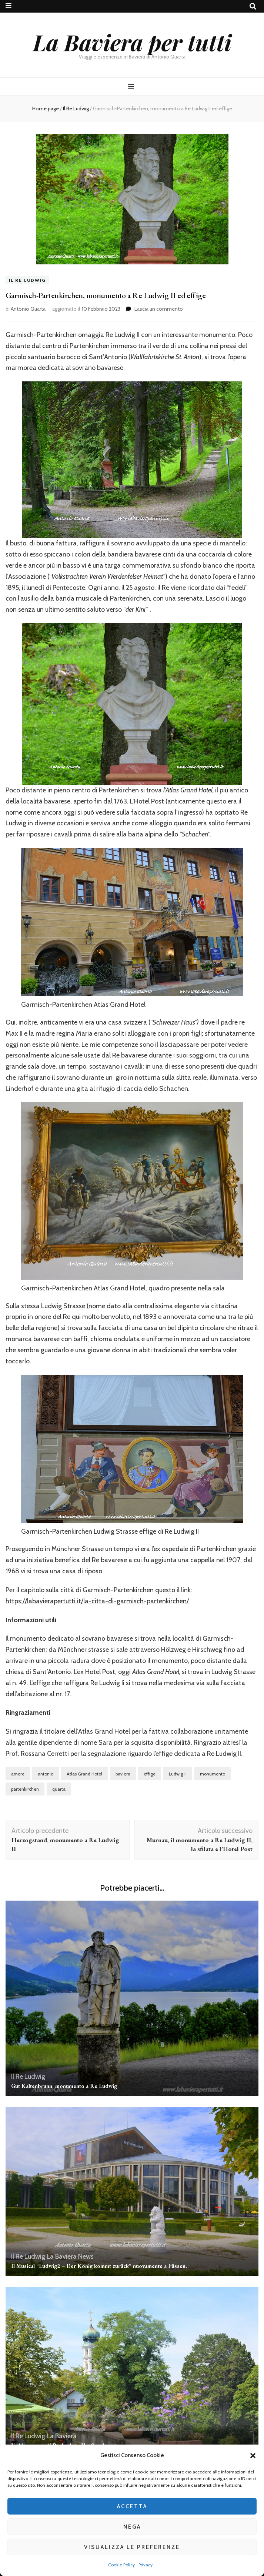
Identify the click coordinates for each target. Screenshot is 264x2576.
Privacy (145, 2564)
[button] (253, 2455)
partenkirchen (25, 1789)
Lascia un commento (158, 308)
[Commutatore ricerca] (253, 6)
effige (150, 1774)
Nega (132, 2526)
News (86, 2256)
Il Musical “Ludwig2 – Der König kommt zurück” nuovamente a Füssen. (99, 2265)
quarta (59, 1789)
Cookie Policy (121, 2564)
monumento (212, 1774)
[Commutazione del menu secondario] (8, 5)
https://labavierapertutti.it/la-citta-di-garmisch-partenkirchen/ (97, 1601)
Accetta (132, 2506)
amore (17, 1774)
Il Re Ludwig (27, 280)
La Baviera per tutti (132, 42)
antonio (45, 1774)
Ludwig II (178, 1774)
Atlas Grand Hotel (84, 1774)
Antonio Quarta (28, 308)
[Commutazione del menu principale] (132, 86)
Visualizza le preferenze (132, 2547)
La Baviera (62, 2256)
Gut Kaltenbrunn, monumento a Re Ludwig (64, 2085)
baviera (123, 1774)
